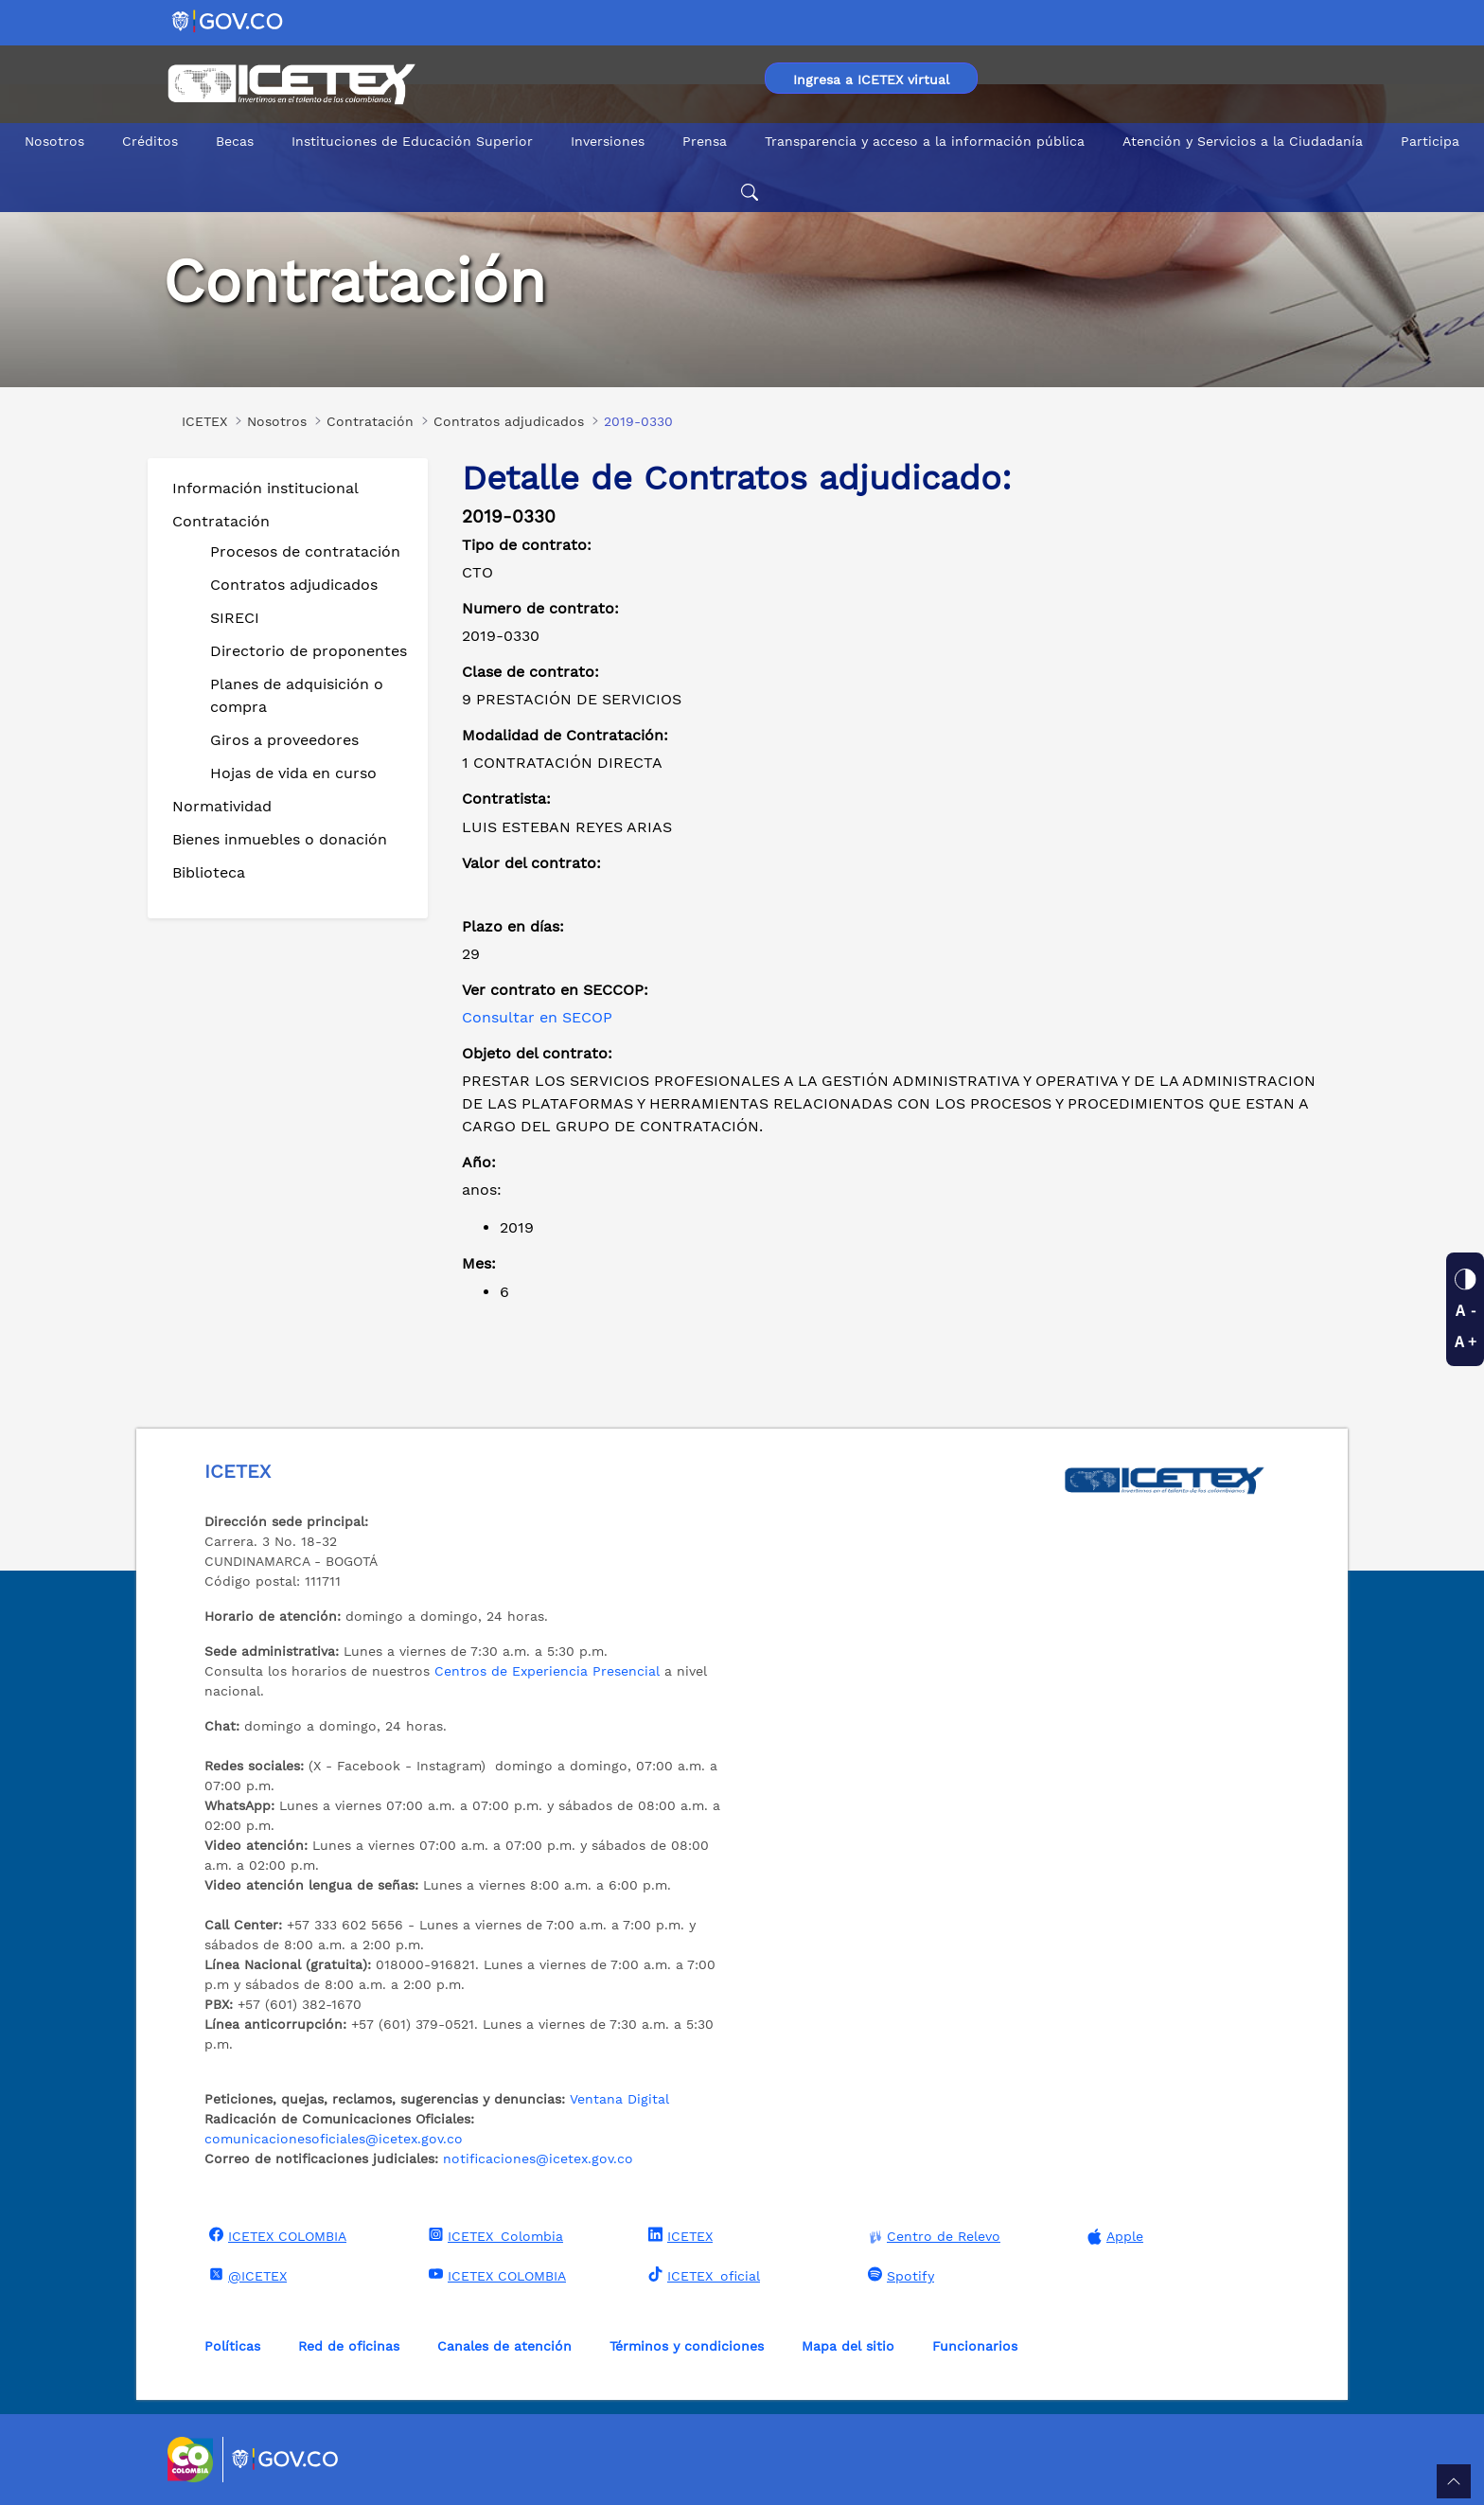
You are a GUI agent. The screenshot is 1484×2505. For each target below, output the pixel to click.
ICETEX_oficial (702, 2274)
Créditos (150, 141)
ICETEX (678, 2235)
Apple (1113, 2237)
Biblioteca (208, 872)
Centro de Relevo (931, 2237)
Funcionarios (974, 2346)
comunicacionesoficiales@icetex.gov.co (333, 2138)
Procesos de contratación (305, 551)
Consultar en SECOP (537, 1017)
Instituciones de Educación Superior (412, 141)
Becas (235, 141)
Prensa (704, 141)
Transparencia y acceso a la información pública (925, 141)
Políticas (232, 2346)
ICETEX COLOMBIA (275, 2235)
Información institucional (265, 488)
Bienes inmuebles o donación (279, 839)
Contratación (221, 521)
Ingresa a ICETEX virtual (871, 79)
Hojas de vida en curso (293, 773)
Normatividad (222, 806)
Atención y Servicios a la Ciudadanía (1242, 141)
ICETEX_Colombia (493, 2235)
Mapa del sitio (848, 2346)
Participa (1430, 141)
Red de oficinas (348, 2346)
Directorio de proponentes (308, 651)
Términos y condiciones (687, 2346)
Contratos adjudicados (294, 585)
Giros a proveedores (284, 740)
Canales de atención (504, 2346)
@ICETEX (245, 2274)
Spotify (898, 2274)
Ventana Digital (619, 2098)
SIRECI (234, 618)
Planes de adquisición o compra (296, 695)
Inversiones (608, 141)
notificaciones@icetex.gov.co (538, 2158)
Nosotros (54, 141)
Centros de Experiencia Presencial (547, 1671)
